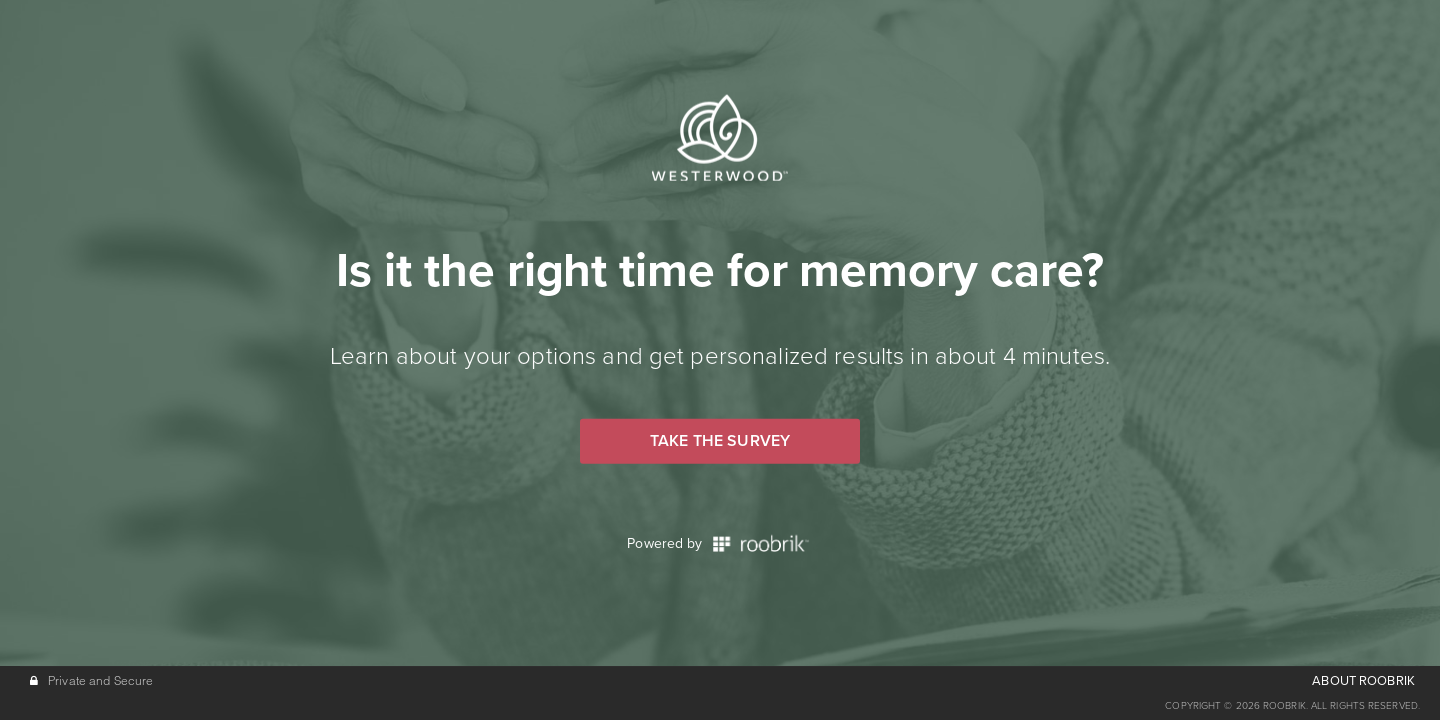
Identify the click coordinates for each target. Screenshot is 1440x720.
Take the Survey (720, 441)
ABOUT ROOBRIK (1363, 681)
